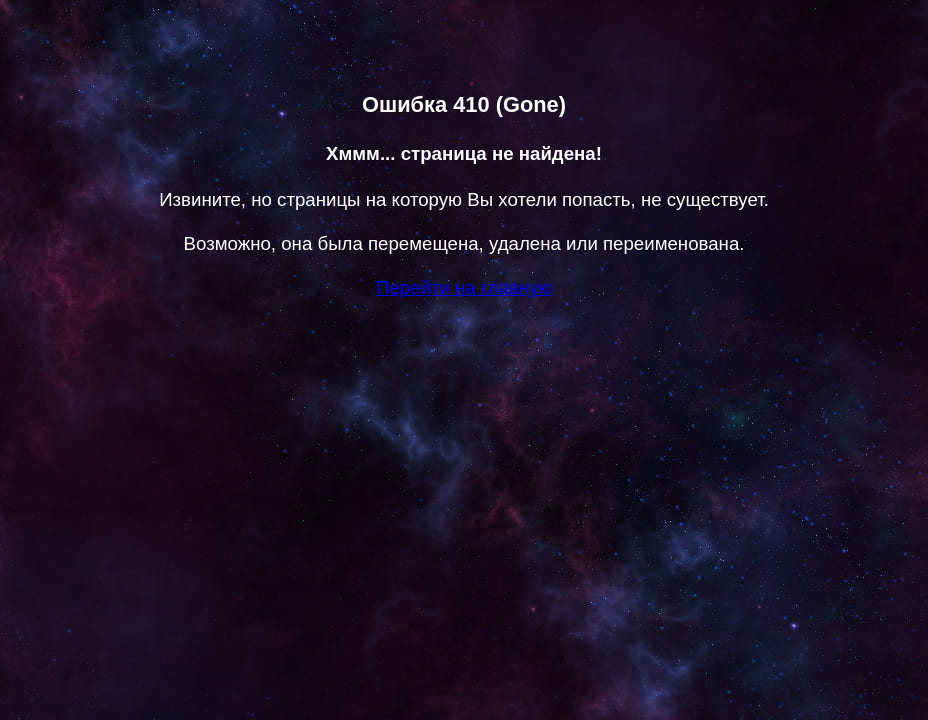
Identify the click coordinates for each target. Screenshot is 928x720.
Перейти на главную (464, 287)
